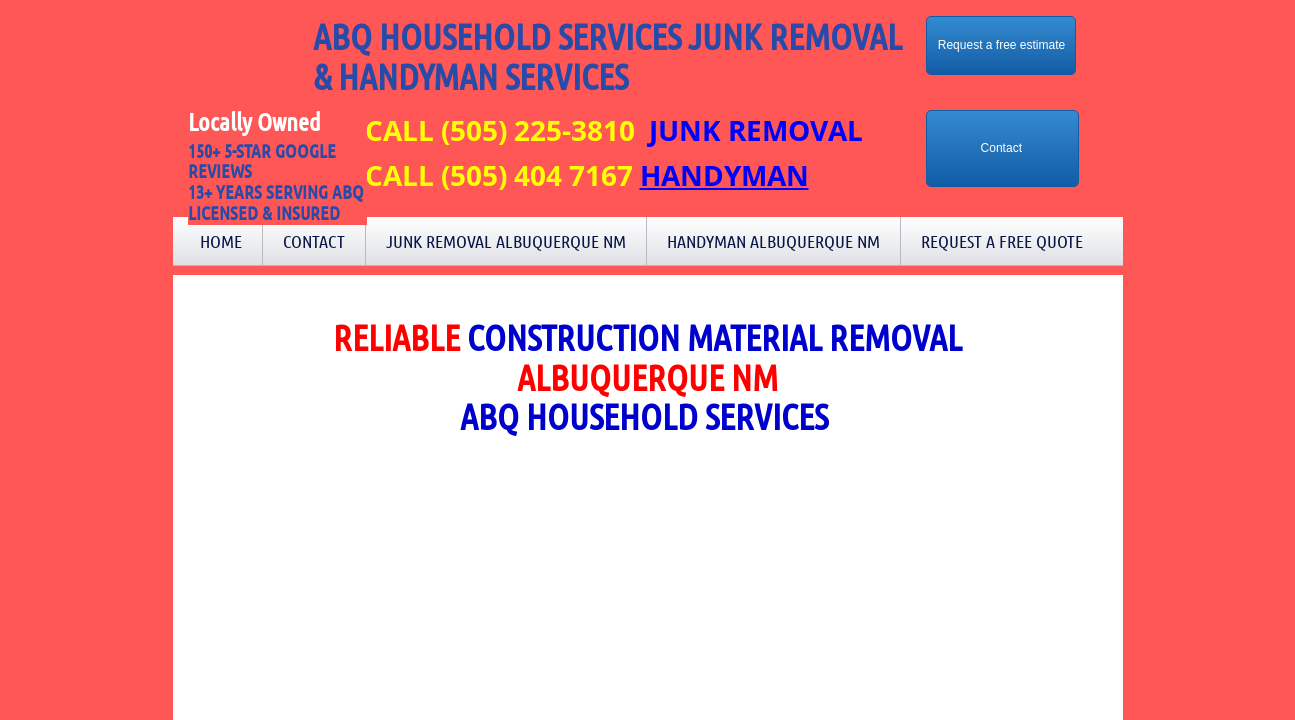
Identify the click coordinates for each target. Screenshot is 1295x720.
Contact (314, 241)
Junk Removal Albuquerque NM (506, 241)
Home (221, 241)
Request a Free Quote (1002, 241)
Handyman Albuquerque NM (773, 241)
